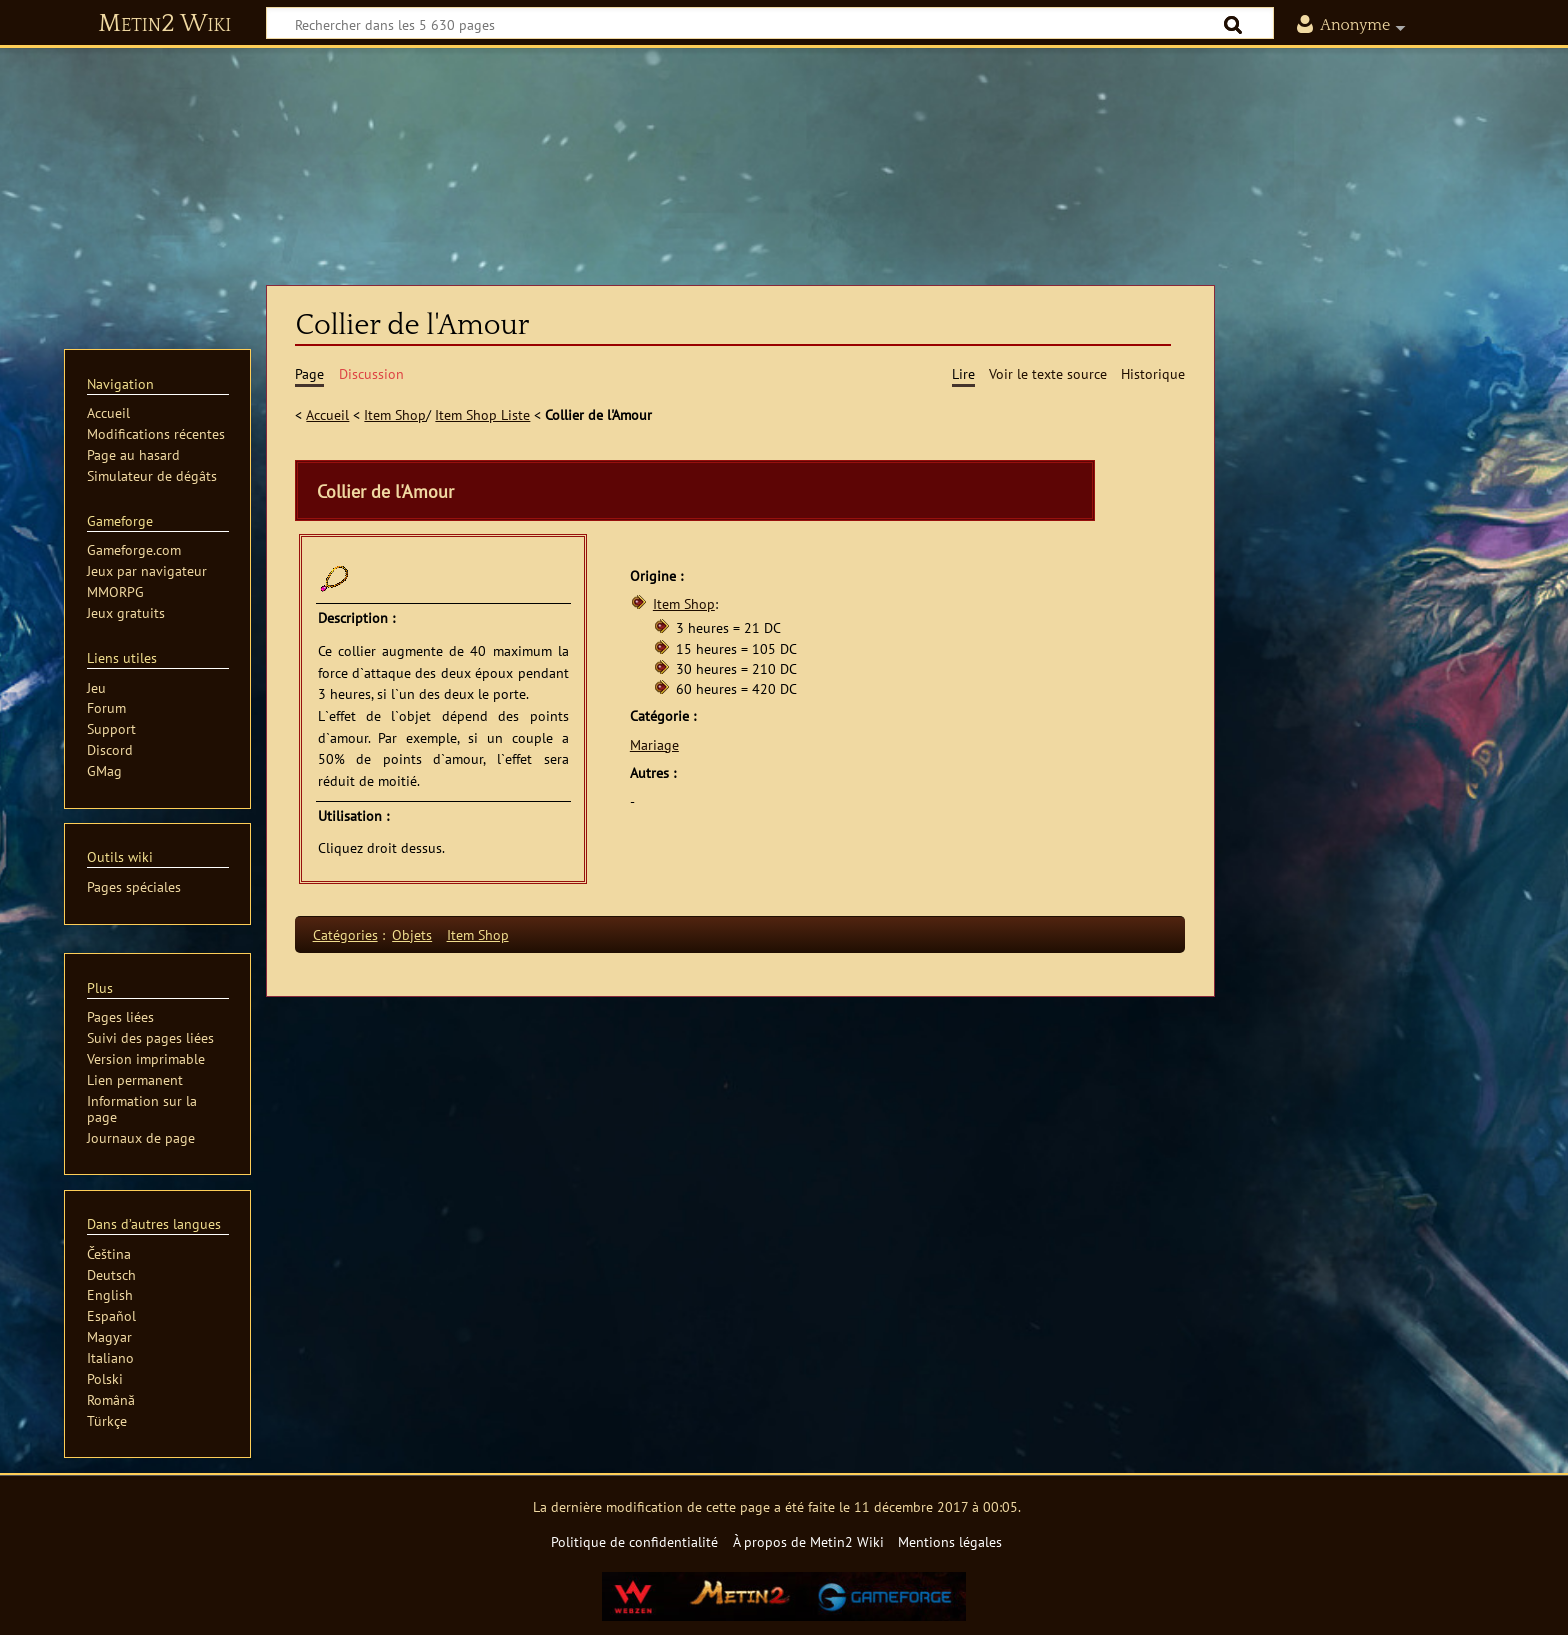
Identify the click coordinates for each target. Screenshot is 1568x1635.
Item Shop (395, 414)
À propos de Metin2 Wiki (808, 1541)
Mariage (654, 744)
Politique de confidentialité (634, 1541)
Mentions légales (950, 1541)
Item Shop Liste (482, 414)
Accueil (327, 414)
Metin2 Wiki (164, 24)
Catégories (345, 934)
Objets (412, 934)
